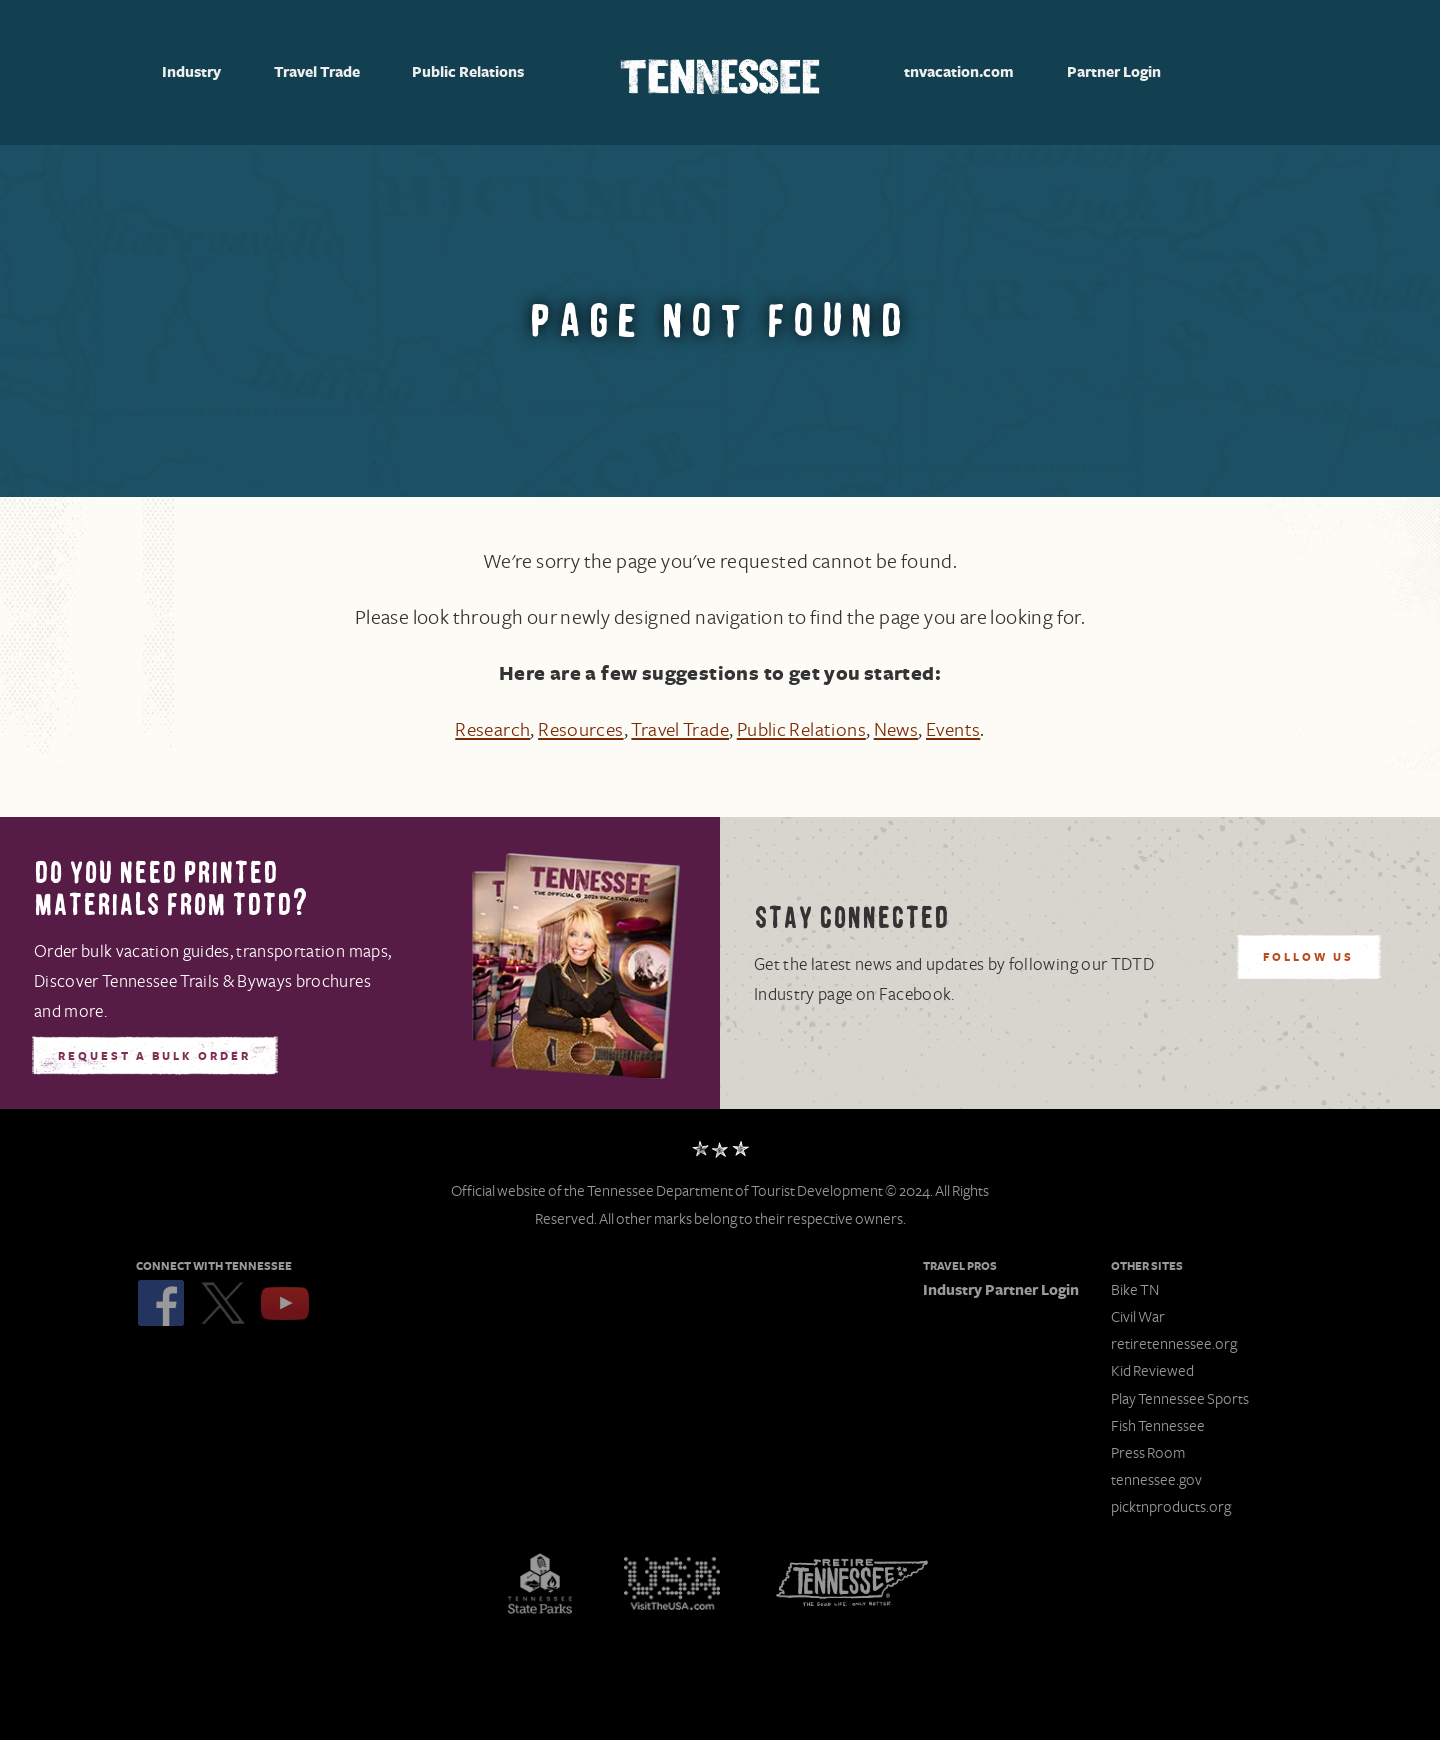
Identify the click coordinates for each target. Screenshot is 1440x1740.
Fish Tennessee (1158, 1426)
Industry (191, 73)
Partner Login (1114, 72)
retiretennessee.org (1174, 1344)
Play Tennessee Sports (1180, 1399)
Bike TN (1135, 1290)
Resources (573, 730)
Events (963, 730)
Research (482, 730)
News (903, 730)
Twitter (223, 1303)
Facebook (161, 1303)
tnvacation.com (959, 72)
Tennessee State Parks (540, 1583)
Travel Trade (317, 73)
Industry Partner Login (1001, 1290)
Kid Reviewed (1152, 1371)
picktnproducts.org (1171, 1507)
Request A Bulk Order (154, 1057)
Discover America (672, 1583)
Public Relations (468, 73)
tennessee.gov (1156, 1480)
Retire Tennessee (852, 1583)
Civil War (1138, 1317)
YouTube (285, 1303)
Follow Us (1308, 958)
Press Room (1148, 1453)
